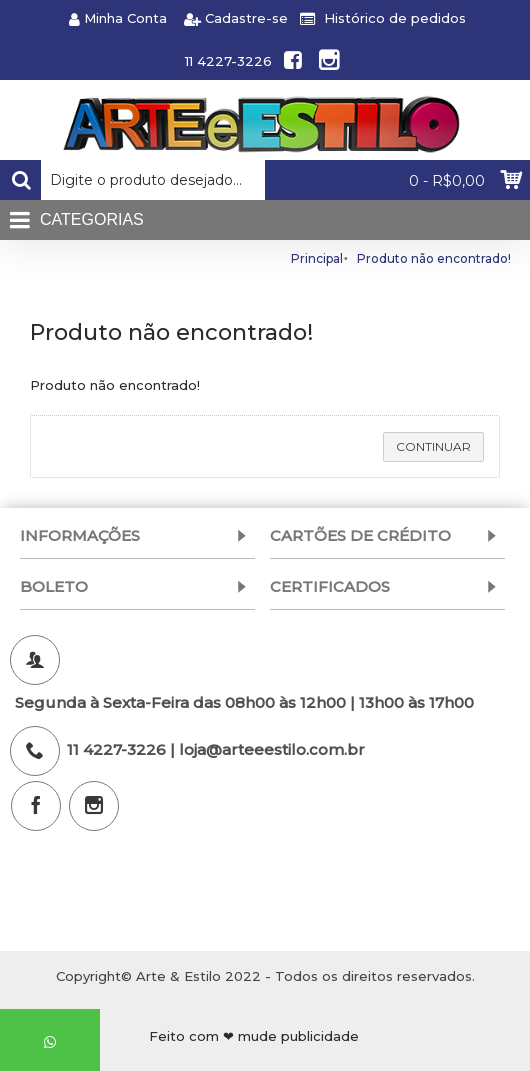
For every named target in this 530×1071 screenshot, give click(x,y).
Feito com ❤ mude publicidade (254, 1036)
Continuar (433, 446)
